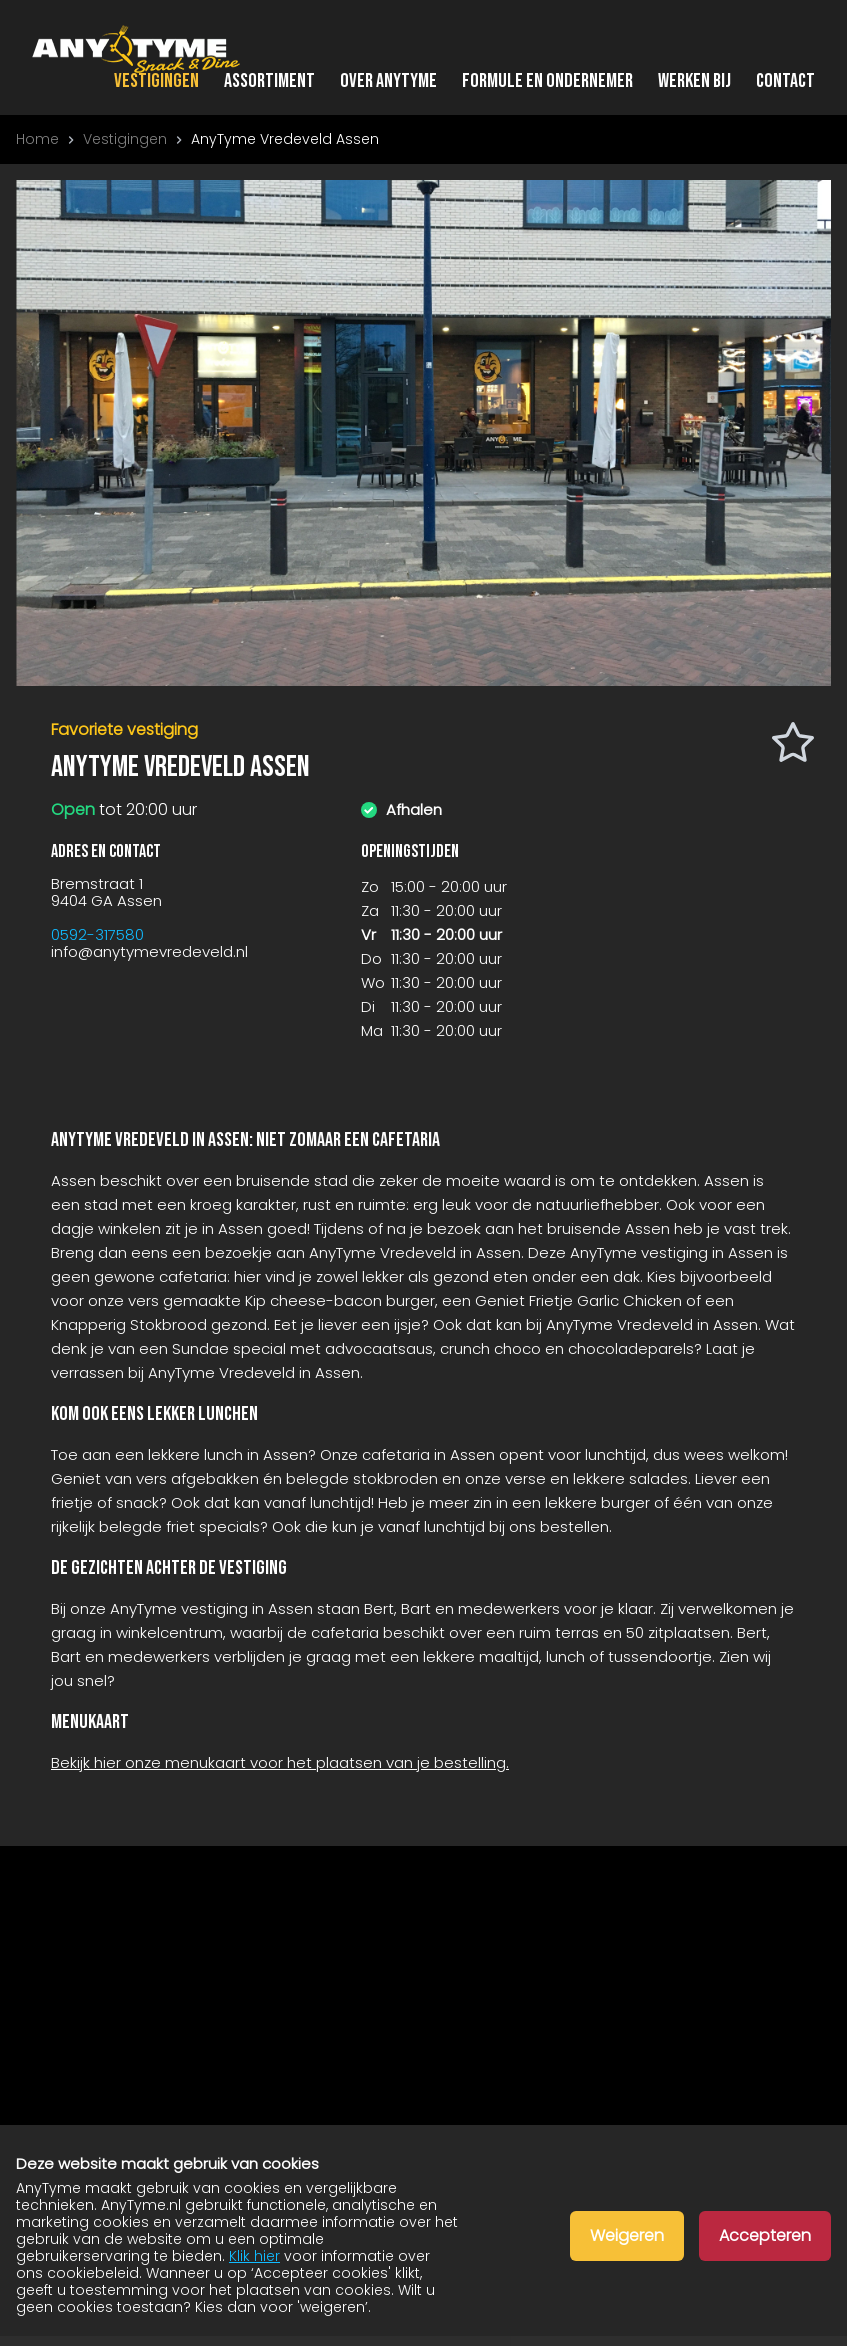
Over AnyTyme (388, 81)
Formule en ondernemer (547, 81)
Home (37, 139)
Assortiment (269, 81)
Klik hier (254, 2256)
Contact (785, 81)
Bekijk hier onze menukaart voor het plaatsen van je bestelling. (280, 1762)
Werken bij (694, 81)
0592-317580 (97, 934)
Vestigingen (156, 81)
